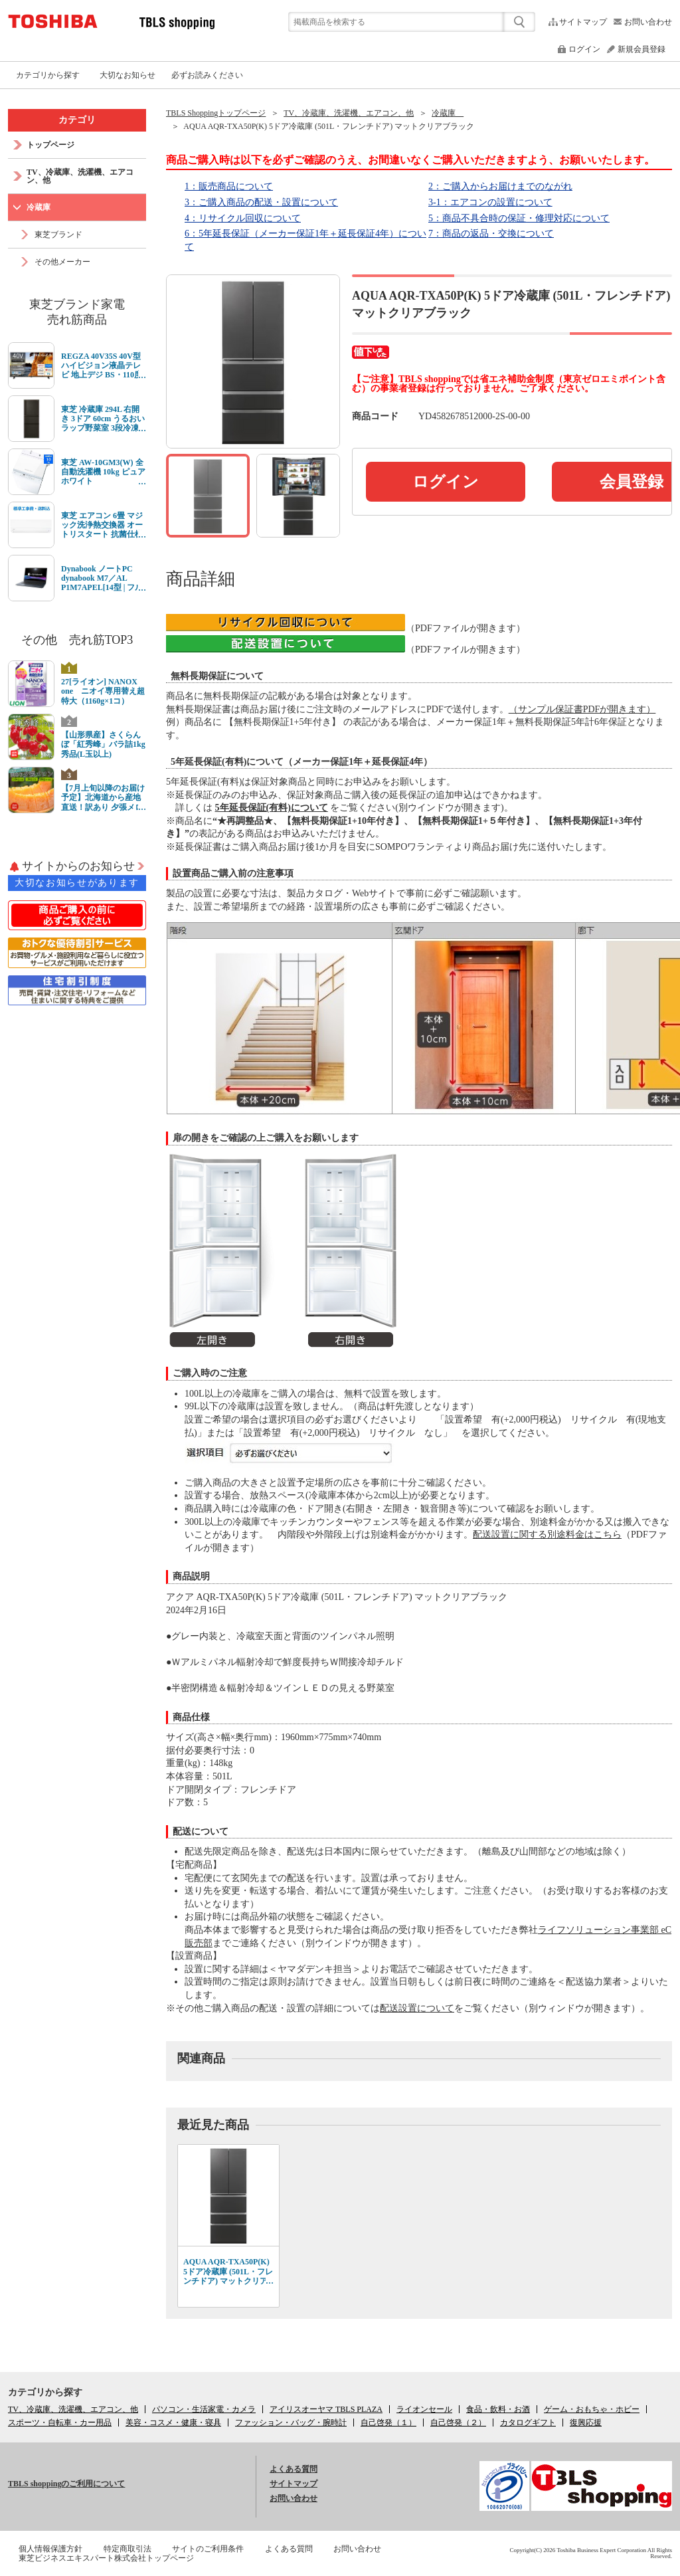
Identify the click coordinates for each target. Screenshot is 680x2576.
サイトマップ (583, 22)
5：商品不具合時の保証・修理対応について (519, 218)
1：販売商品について (229, 186)
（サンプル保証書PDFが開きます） (582, 709)
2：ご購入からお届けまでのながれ (500, 186)
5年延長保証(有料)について (271, 808)
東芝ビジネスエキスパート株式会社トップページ (106, 2558)
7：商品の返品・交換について (491, 234)
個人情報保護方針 (50, 2548)
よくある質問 (293, 2469)
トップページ (50, 144)
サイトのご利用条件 (208, 2548)
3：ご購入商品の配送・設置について (261, 202)
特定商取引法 (127, 2548)
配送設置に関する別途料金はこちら (547, 1534)
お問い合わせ (648, 22)
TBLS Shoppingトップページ (216, 113)
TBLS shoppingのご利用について (66, 2483)
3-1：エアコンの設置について (490, 202)
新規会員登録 (641, 49)
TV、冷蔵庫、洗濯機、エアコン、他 (349, 113)
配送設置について (417, 2008)
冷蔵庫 (448, 113)
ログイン (584, 49)
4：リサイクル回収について (243, 218)
